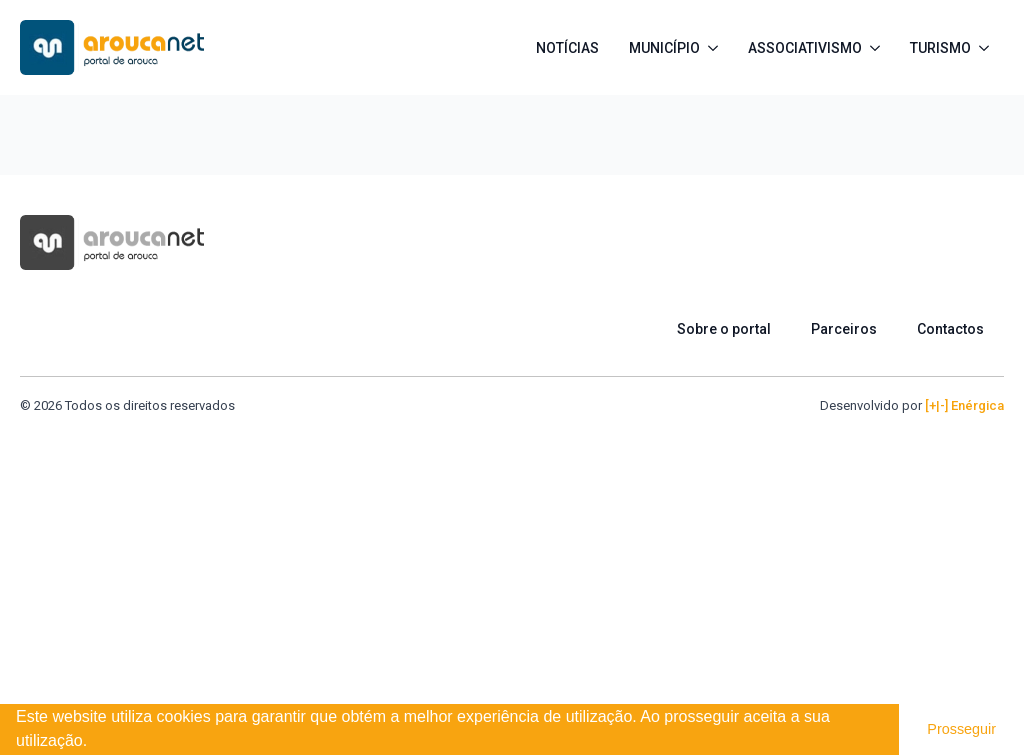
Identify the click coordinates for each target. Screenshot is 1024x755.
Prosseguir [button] (961, 729)
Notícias (567, 48)
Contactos (950, 329)
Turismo (940, 48)
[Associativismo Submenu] (878, 48)
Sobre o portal (724, 329)
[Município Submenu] (716, 48)
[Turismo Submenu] (987, 48)
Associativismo (805, 48)
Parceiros (844, 329)
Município (664, 48)
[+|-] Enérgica (964, 405)
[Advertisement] (512, 565)
